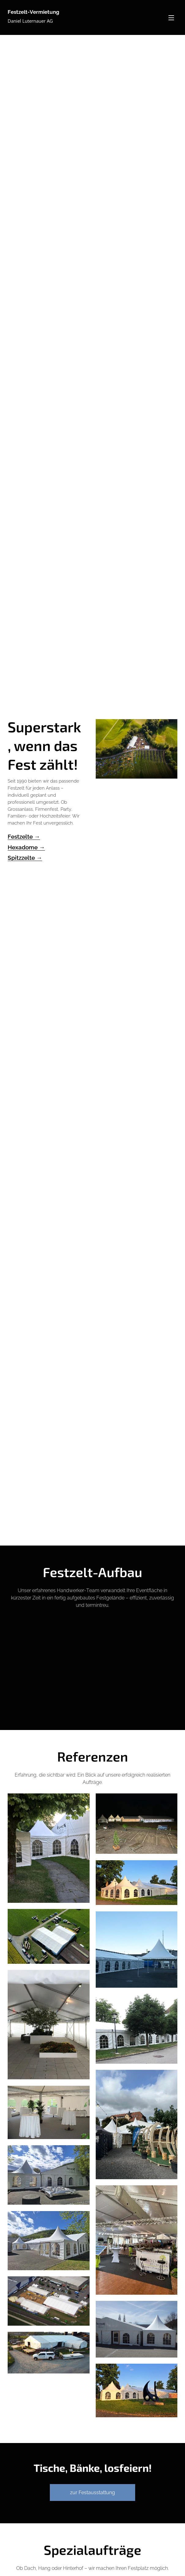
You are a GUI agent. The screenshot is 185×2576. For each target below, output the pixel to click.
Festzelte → (24, 836)
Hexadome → (26, 847)
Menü (171, 17)
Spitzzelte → (25, 857)
